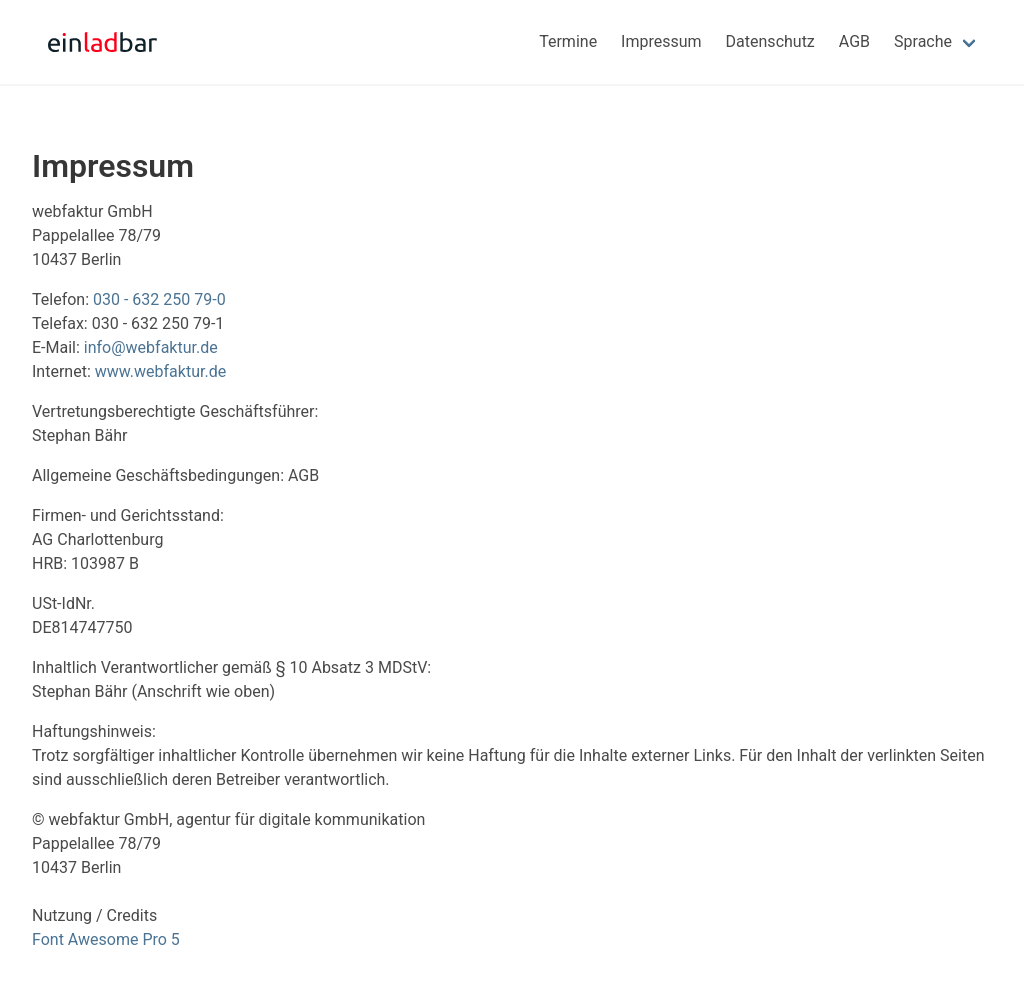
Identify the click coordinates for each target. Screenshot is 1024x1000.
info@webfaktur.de (151, 347)
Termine (568, 41)
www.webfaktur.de (160, 371)
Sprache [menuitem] (923, 41)
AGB (854, 41)
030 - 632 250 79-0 (159, 299)
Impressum (661, 41)
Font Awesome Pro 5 (106, 939)
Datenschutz (770, 41)
